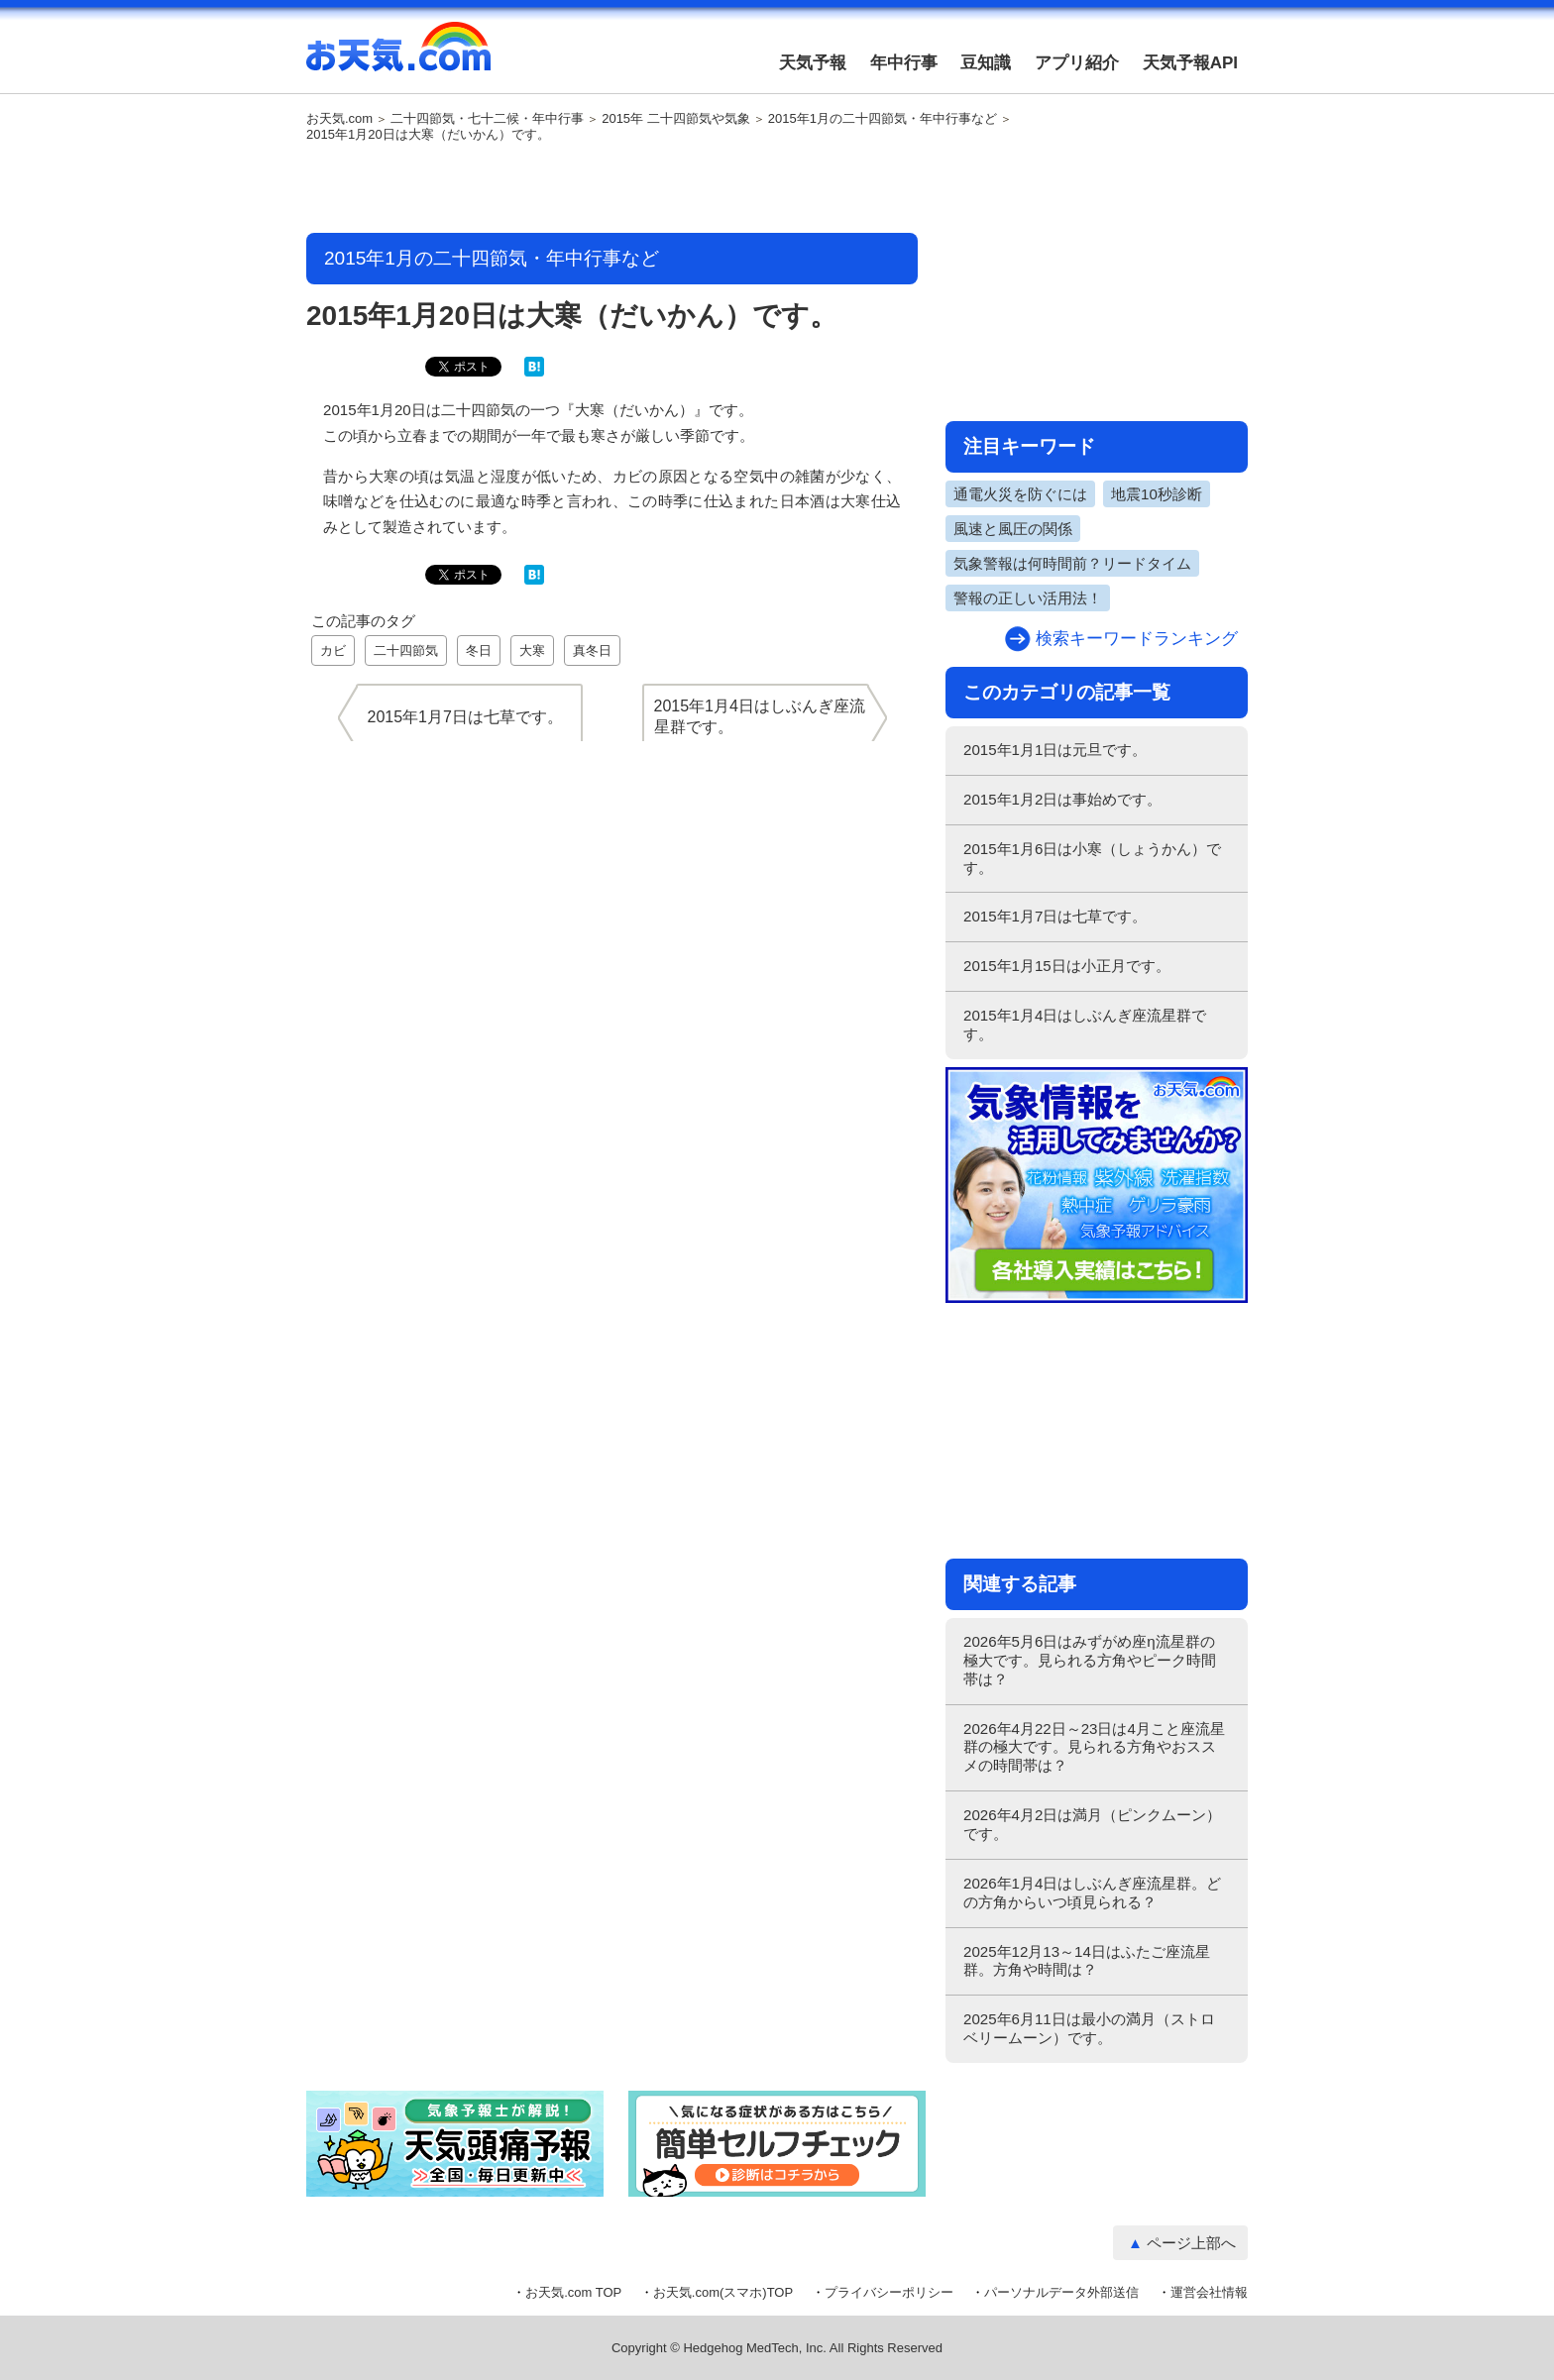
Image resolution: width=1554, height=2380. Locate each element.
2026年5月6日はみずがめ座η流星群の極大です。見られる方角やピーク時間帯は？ (1089, 1660)
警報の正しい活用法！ (1027, 598)
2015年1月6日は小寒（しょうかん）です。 (1092, 858)
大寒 (532, 650)
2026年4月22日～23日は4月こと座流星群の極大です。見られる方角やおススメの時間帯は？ (1094, 1747)
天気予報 (812, 63)
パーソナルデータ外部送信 (1061, 2292)
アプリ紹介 (1077, 63)
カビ (333, 650)
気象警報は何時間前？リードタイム (1072, 563)
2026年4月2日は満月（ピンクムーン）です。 (1092, 1824)
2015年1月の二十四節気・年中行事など (882, 119)
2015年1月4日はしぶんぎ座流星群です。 (1084, 1024)
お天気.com (398, 57)
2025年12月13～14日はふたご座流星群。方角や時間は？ (1086, 1961)
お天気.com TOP (573, 2292)
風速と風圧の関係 (1012, 528)
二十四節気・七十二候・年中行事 (487, 119)
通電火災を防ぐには (1020, 494)
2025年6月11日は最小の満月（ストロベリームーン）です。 (1089, 2028)
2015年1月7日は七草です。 (1055, 916)
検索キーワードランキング (1137, 638)
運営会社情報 (1209, 2292)
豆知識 (985, 63)
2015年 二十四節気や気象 (676, 119)
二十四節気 (406, 650)
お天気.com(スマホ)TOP (723, 2292)
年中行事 (904, 63)
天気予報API (1190, 63)
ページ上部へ (1191, 2242)
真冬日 (592, 650)
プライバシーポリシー (889, 2292)
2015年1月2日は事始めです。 (1062, 799)
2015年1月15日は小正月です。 (1066, 965)
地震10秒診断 (1156, 494)
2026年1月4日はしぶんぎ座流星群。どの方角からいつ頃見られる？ (1092, 1892)
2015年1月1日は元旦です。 (1055, 749)
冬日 (479, 650)
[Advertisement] (612, 189)
